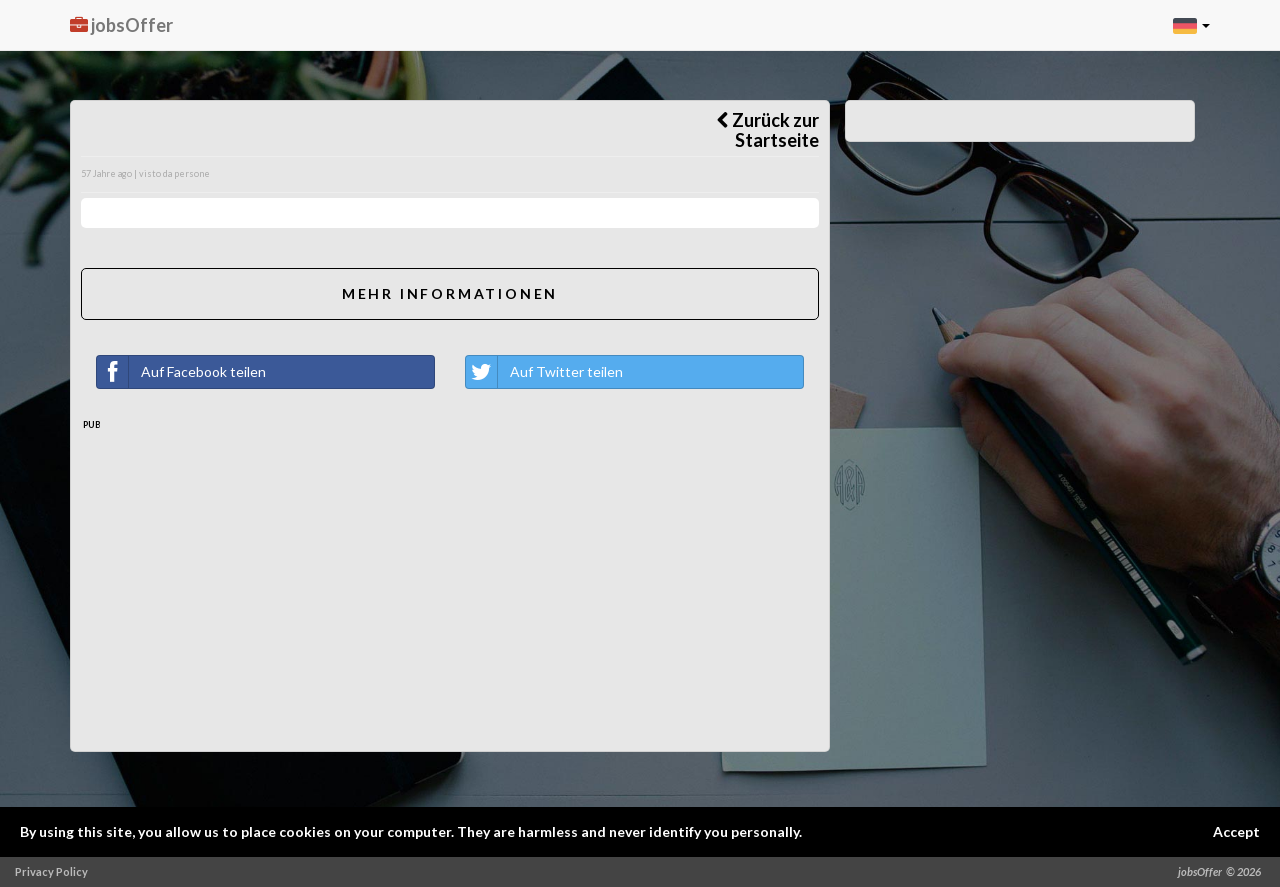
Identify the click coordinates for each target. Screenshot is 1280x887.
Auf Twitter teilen (544, 372)
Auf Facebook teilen (181, 372)
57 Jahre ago (106, 173)
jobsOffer (121, 25)
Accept (1236, 831)
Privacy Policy (51, 871)
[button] (1191, 25)
